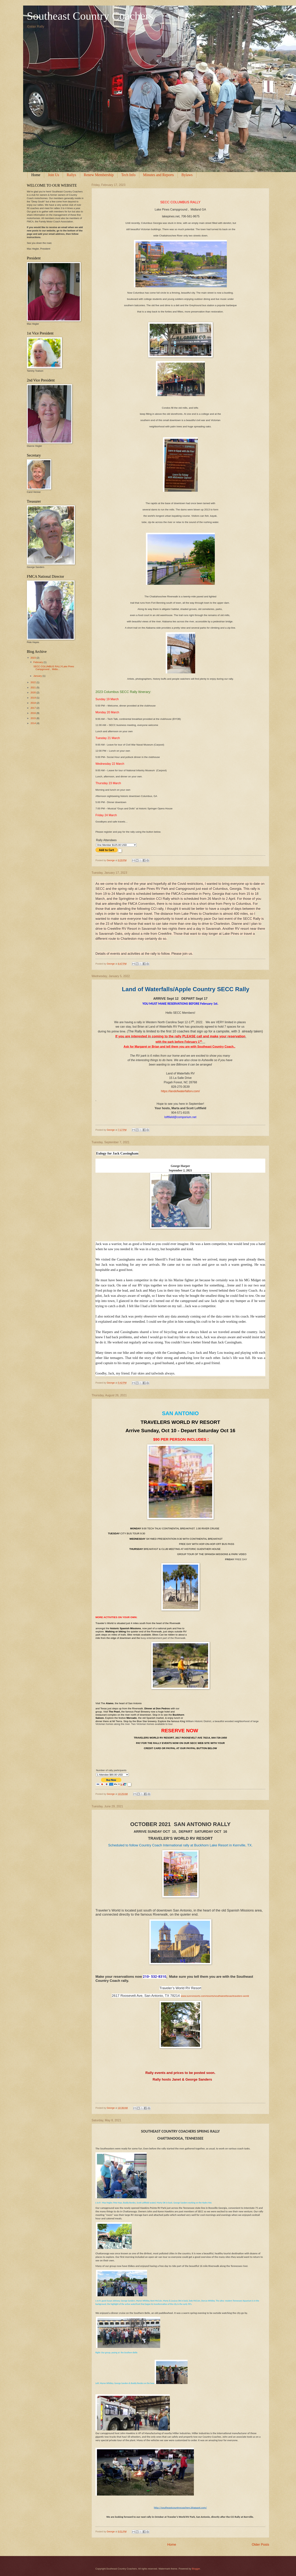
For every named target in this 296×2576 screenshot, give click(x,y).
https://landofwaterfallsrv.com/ (180, 1091)
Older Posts (260, 2544)
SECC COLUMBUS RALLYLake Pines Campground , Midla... (53, 668)
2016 (33, 713)
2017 (33, 707)
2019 (33, 697)
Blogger (196, 2568)
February (38, 662)
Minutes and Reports (158, 175)
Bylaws (187, 175)
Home (35, 175)
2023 (33, 657)
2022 (33, 682)
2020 (33, 692)
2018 (33, 702)
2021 (33, 687)
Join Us (53, 175)
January (37, 675)
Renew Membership (99, 175)
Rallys (71, 175)
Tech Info (128, 175)
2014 (33, 723)
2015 (33, 718)
